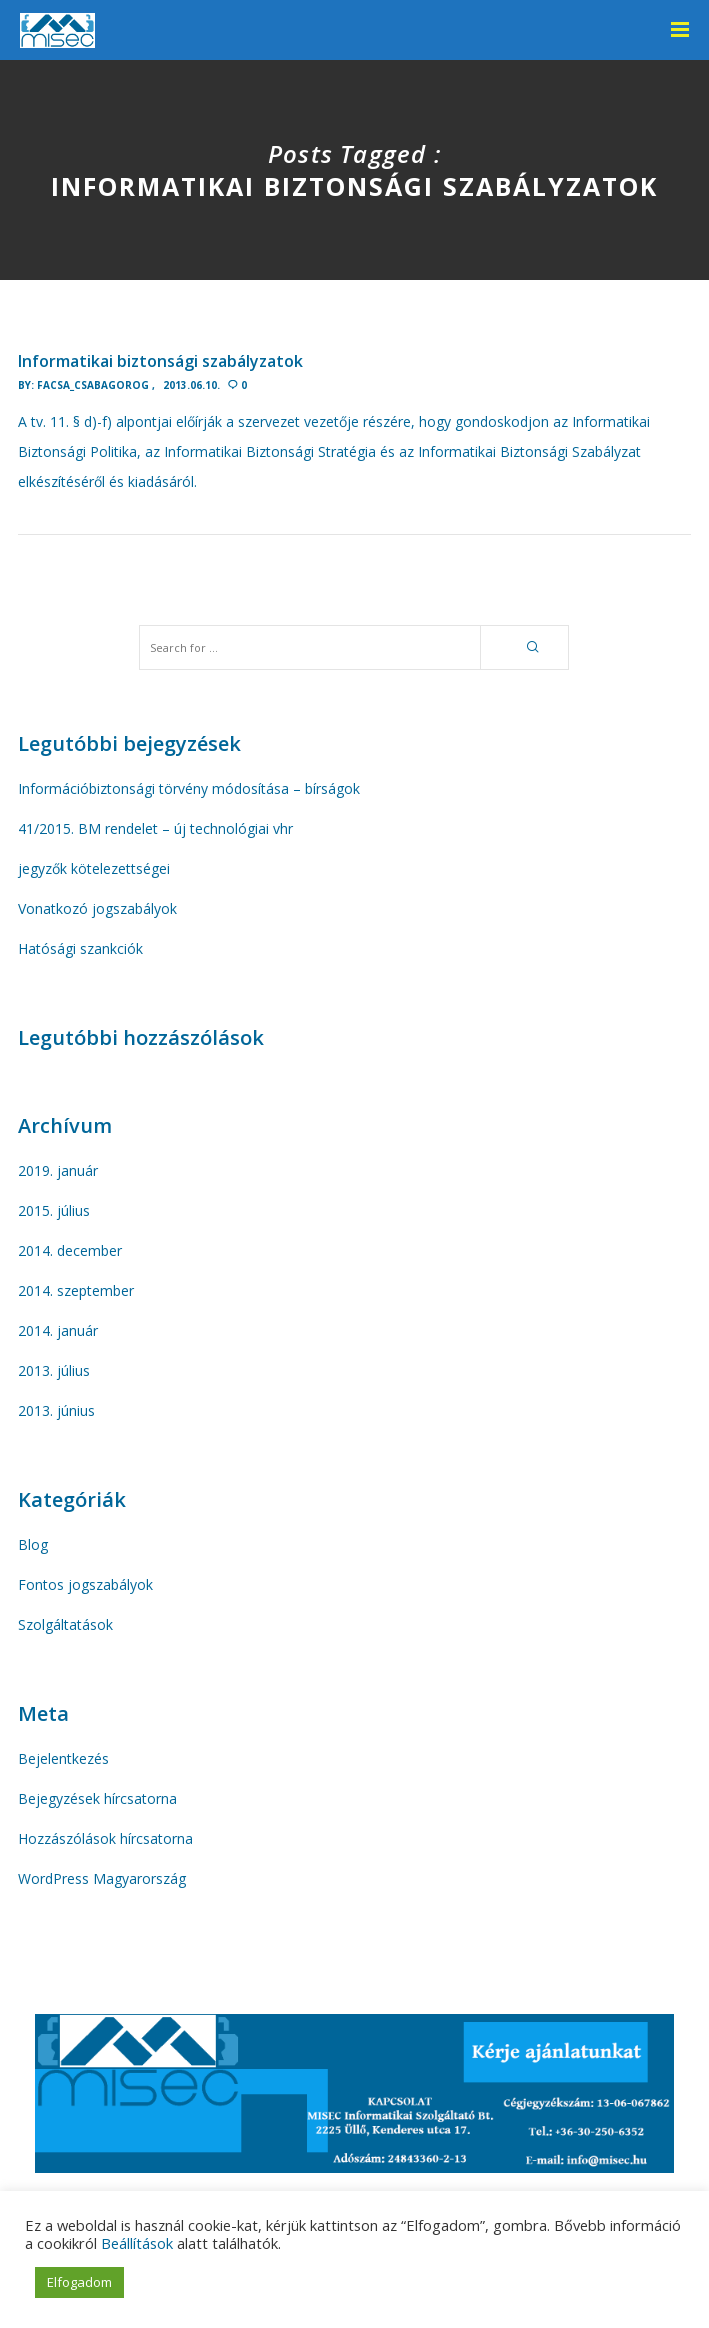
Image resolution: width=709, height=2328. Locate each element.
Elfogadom (79, 2282)
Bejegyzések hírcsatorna (97, 1798)
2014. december (70, 1250)
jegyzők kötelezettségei (94, 868)
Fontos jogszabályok (85, 1584)
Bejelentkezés (63, 1758)
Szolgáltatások (65, 1624)
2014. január (58, 1330)
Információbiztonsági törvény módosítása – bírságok (189, 788)
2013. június (56, 1410)
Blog (33, 1544)
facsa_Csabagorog (93, 385)
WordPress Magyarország (102, 1878)
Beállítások (137, 2243)
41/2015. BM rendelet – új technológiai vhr (155, 828)
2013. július (54, 1370)
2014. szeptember (76, 1290)
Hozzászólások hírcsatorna (105, 1838)
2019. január (58, 1170)
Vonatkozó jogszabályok (97, 908)
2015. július (54, 1210)
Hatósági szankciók (80, 948)
